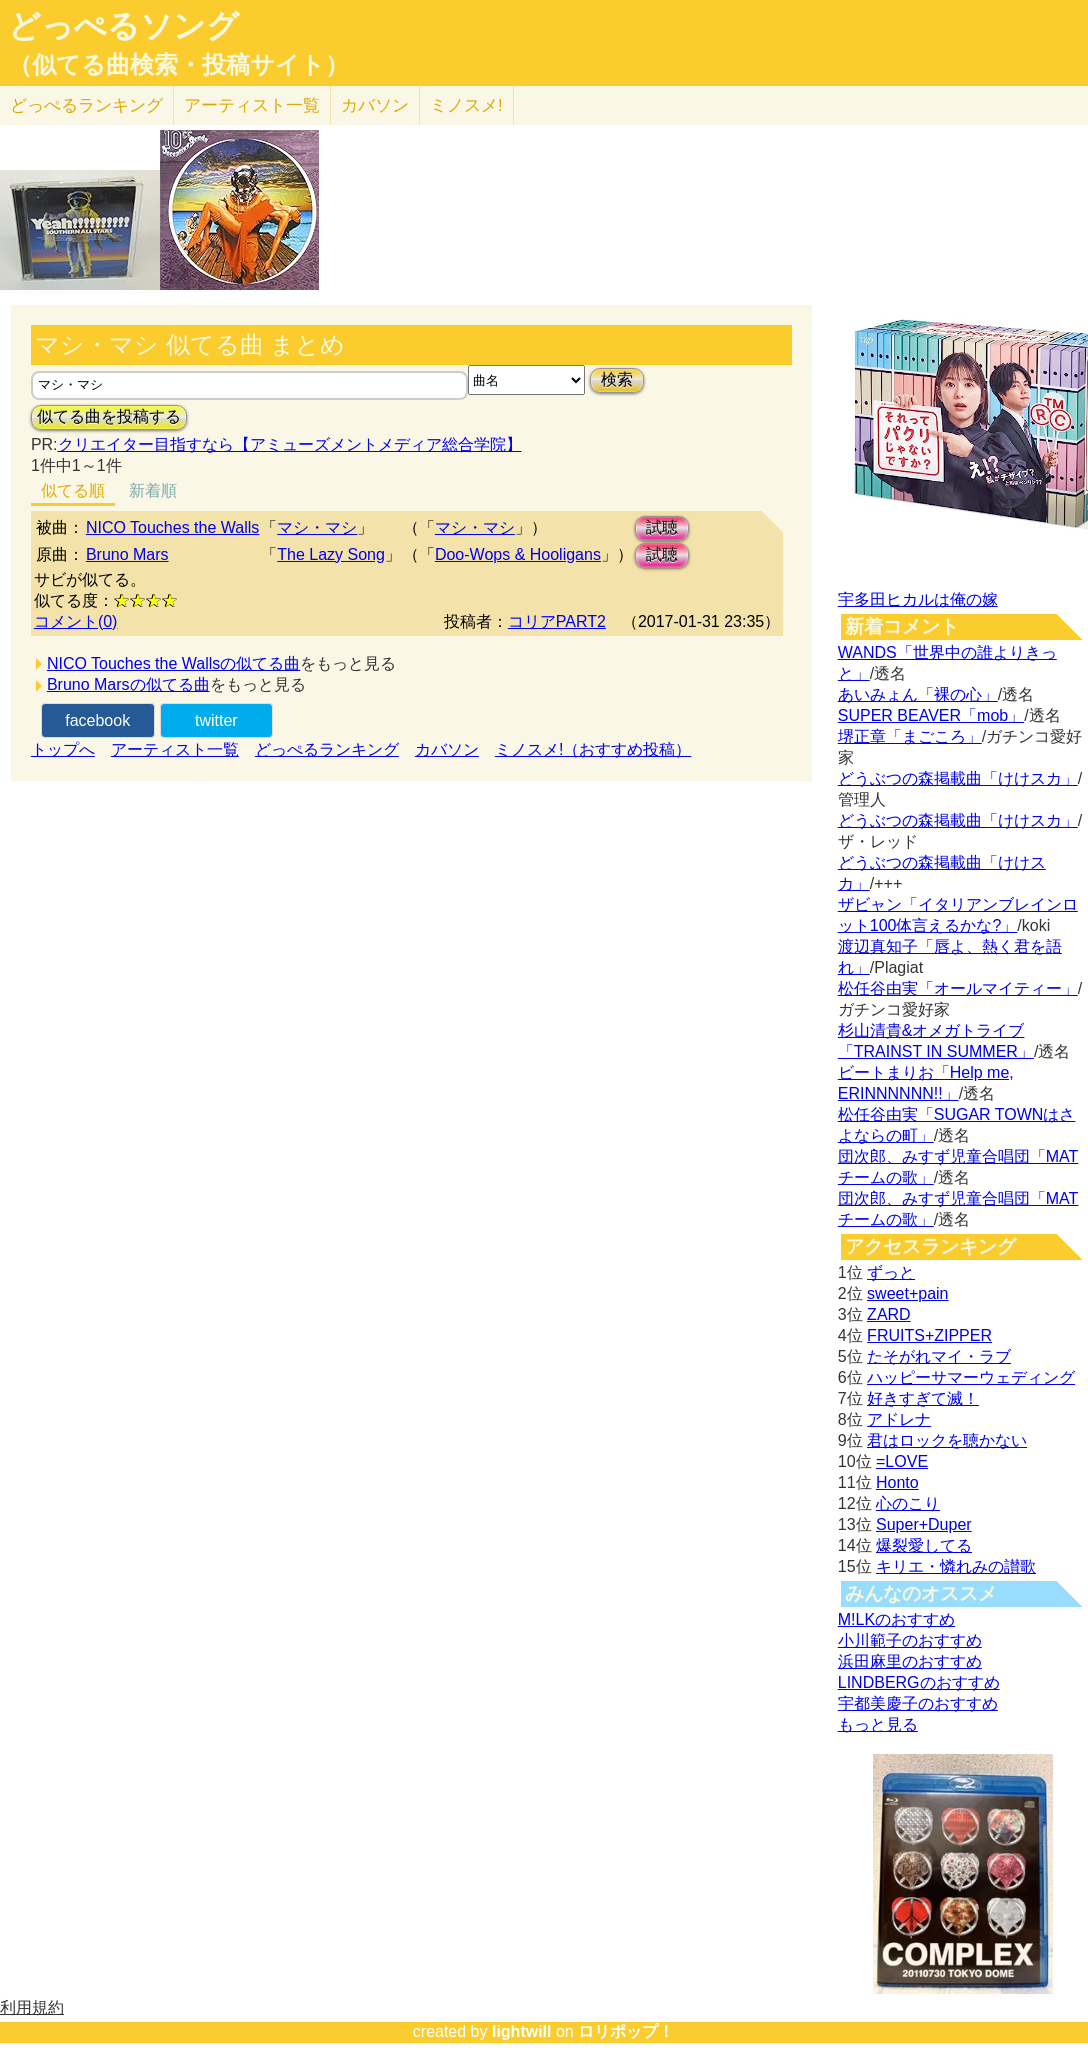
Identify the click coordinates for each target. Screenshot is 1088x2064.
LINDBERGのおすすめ (919, 1682)
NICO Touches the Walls (172, 527)
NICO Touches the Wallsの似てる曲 (173, 663)
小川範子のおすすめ (910, 1640)
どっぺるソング (123, 26)
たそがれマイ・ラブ (939, 1356)
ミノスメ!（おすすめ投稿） (593, 749)
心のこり (908, 1503)
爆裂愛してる (924, 1545)
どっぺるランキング (327, 749)
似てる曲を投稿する (109, 416)
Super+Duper (924, 1524)
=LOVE (902, 1461)
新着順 (153, 490)
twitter (216, 720)
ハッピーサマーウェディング (971, 1377)
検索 (617, 379)
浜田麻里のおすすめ (910, 1661)
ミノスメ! (466, 105)
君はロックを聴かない (947, 1440)
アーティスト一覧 (175, 749)
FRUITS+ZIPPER (929, 1335)
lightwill (522, 2031)
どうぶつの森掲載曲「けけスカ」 (958, 778)
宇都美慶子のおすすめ (918, 1703)
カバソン (375, 105)
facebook (97, 720)
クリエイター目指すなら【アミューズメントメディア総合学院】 (290, 444)
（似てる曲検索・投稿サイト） (178, 65)
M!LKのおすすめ (896, 1619)
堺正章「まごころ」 (910, 736)
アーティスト (252, 105)
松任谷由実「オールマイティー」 (958, 988)
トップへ (63, 749)
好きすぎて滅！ (923, 1398)
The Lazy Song (331, 554)
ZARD (889, 1314)
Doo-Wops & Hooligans (518, 554)
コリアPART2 (557, 621)
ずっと (891, 1272)
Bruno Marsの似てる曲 (128, 684)
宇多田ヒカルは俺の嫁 (918, 599)
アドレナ (899, 1419)
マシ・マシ (317, 527)
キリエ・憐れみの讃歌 (956, 1566)
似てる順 (73, 490)
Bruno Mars (127, 554)
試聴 (662, 527)
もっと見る (878, 1724)
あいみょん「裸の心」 (918, 694)
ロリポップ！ (626, 2031)
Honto (897, 1482)
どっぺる (86, 105)
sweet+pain (907, 1293)
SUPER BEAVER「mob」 (931, 715)
